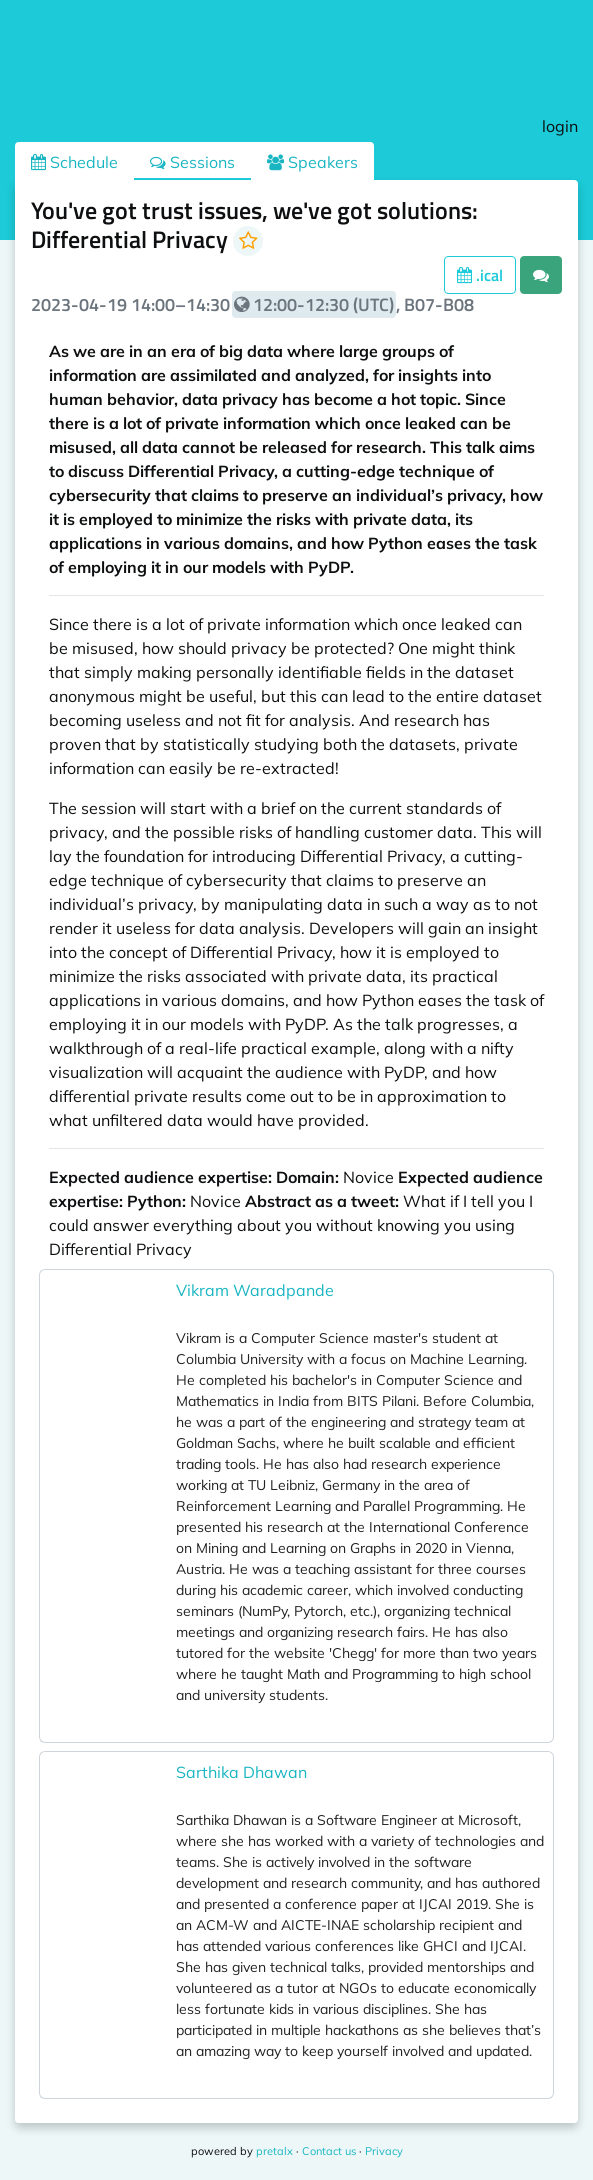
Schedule (74, 162)
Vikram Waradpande (255, 1290)
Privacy (384, 2151)
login (560, 126)
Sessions (192, 162)
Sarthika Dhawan (241, 1772)
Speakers (312, 162)
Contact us (329, 2151)
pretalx (274, 2151)
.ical (480, 275)
